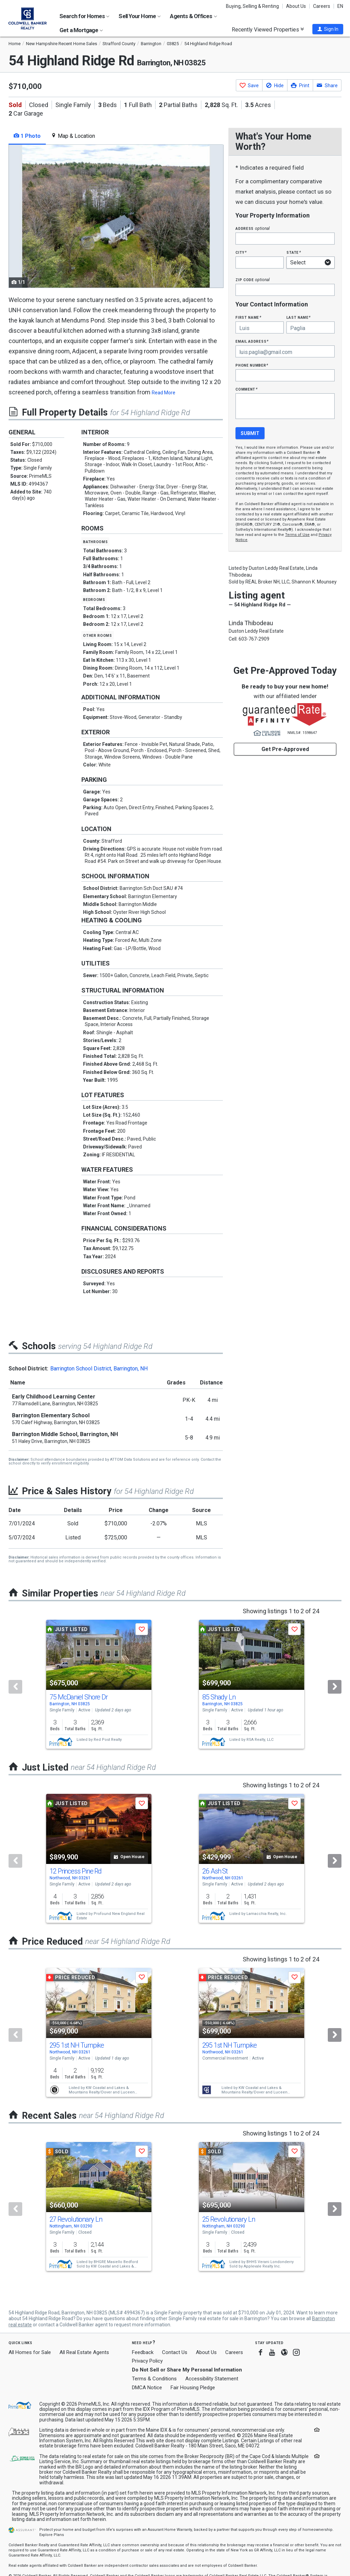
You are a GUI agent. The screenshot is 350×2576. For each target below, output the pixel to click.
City (240, 252)
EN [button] (340, 6)
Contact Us (174, 2352)
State (293, 252)
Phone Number (251, 365)
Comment (246, 389)
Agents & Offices (193, 16)
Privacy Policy (147, 2361)
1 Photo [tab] (27, 136)
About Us (296, 6)
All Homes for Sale (30, 2352)
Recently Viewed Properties (268, 29)
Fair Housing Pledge (193, 2387)
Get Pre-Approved (285, 749)
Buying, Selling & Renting (252, 6)
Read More (163, 392)
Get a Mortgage (81, 30)
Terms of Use (297, 535)
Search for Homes (84, 16)
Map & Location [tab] (73, 136)
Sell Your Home (140, 16)
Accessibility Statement (211, 2379)
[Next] (334, 1687)
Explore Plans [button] (51, 2535)
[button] (327, 29)
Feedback (142, 2352)
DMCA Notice (147, 2387)
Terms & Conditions (154, 2379)
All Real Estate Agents (84, 2352)
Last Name (298, 317)
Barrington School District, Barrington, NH (99, 1368)
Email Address (252, 341)
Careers (321, 6)
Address (252, 228)
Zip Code (252, 279)
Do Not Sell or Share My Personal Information (187, 2370)
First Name (248, 317)
